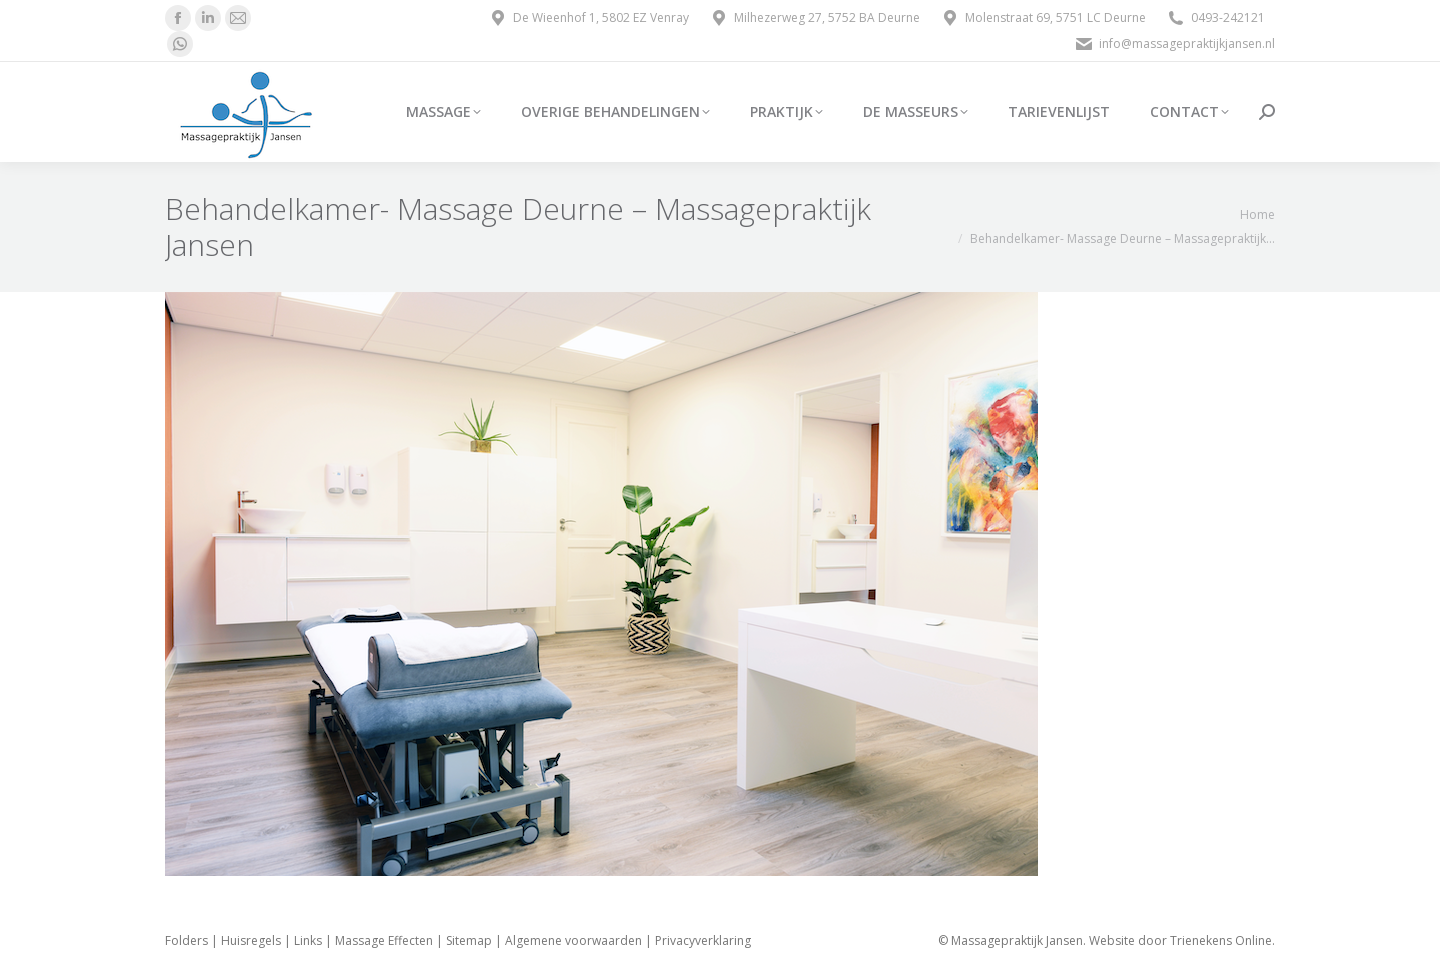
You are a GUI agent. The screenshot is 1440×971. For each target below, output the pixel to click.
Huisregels (251, 940)
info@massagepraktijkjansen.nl (1174, 44)
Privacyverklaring (703, 940)
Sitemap (469, 940)
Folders (186, 940)
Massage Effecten (384, 940)
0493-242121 (1215, 18)
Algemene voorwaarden (573, 940)
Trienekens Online (1221, 940)
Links (308, 940)
